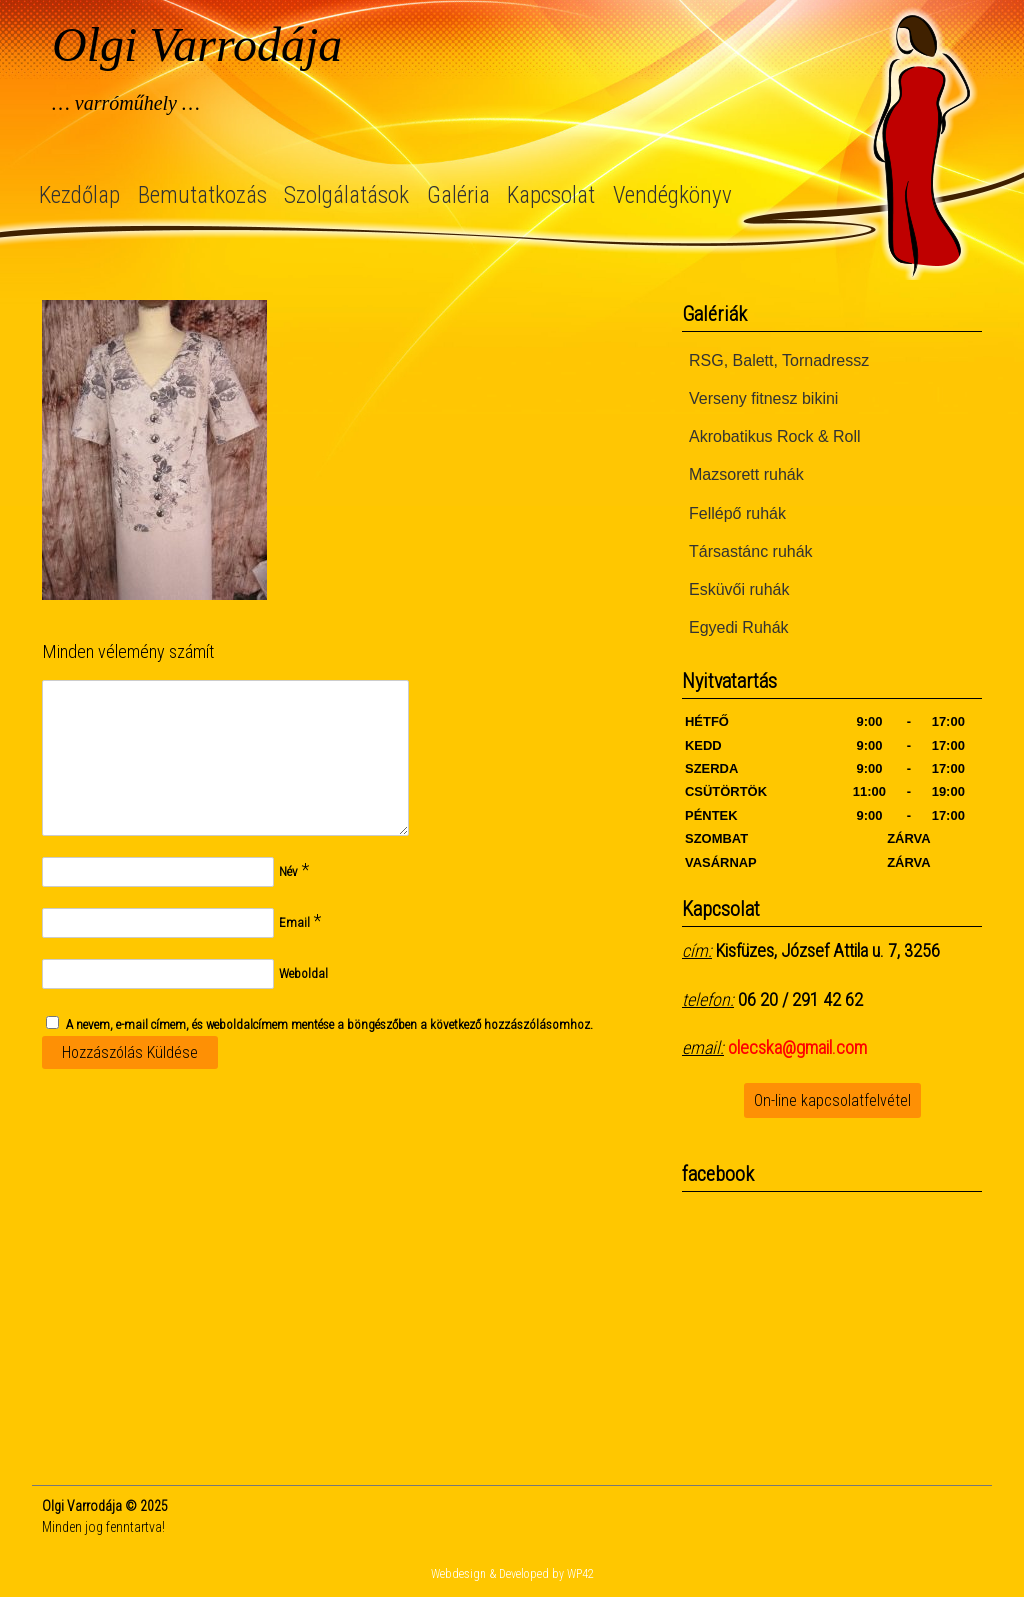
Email (294, 922)
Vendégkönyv (672, 195)
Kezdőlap (79, 195)
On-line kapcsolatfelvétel (832, 1100)
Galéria (458, 195)
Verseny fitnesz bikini (763, 398)
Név (288, 871)
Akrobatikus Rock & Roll (775, 436)
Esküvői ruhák (739, 589)
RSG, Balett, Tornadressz (779, 360)
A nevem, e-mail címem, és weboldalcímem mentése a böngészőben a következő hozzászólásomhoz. (329, 1024)
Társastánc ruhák (751, 551)
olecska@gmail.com (797, 1047)
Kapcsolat (551, 195)
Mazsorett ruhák (746, 474)
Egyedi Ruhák (739, 627)
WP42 (580, 1574)
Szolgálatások (346, 195)
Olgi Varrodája (197, 44)
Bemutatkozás (202, 195)
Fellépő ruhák (737, 513)
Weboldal (303, 973)
